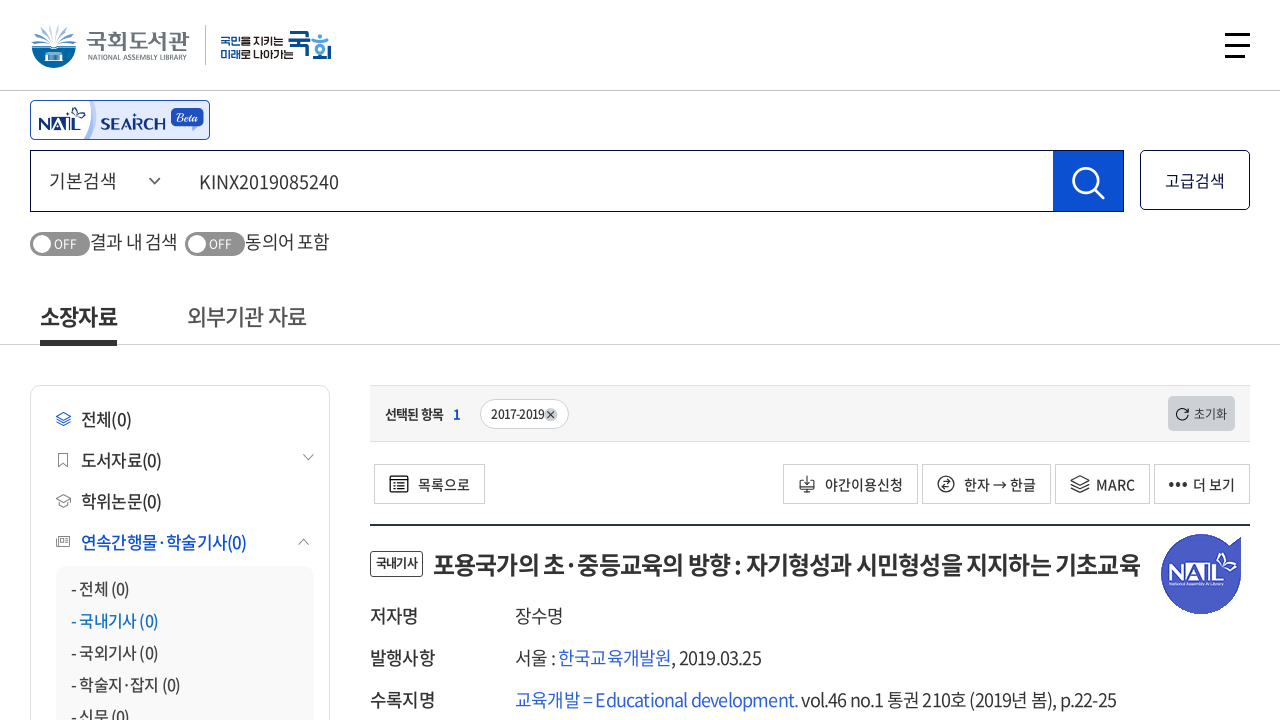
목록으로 (429, 484)
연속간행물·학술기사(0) (151, 541)
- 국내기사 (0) (114, 620)
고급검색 (1195, 180)
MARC (1102, 484)
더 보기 (1202, 484)
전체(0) (93, 418)
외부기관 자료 (246, 315)
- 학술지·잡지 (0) (125, 684)
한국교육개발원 (614, 657)
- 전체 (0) (100, 588)
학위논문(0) (108, 500)
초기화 (1201, 414)
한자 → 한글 (986, 484)
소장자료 (78, 315)
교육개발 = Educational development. (656, 699)
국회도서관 (110, 45)
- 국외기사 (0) (114, 652)
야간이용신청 (850, 484)
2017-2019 (524, 414)
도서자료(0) (108, 459)
